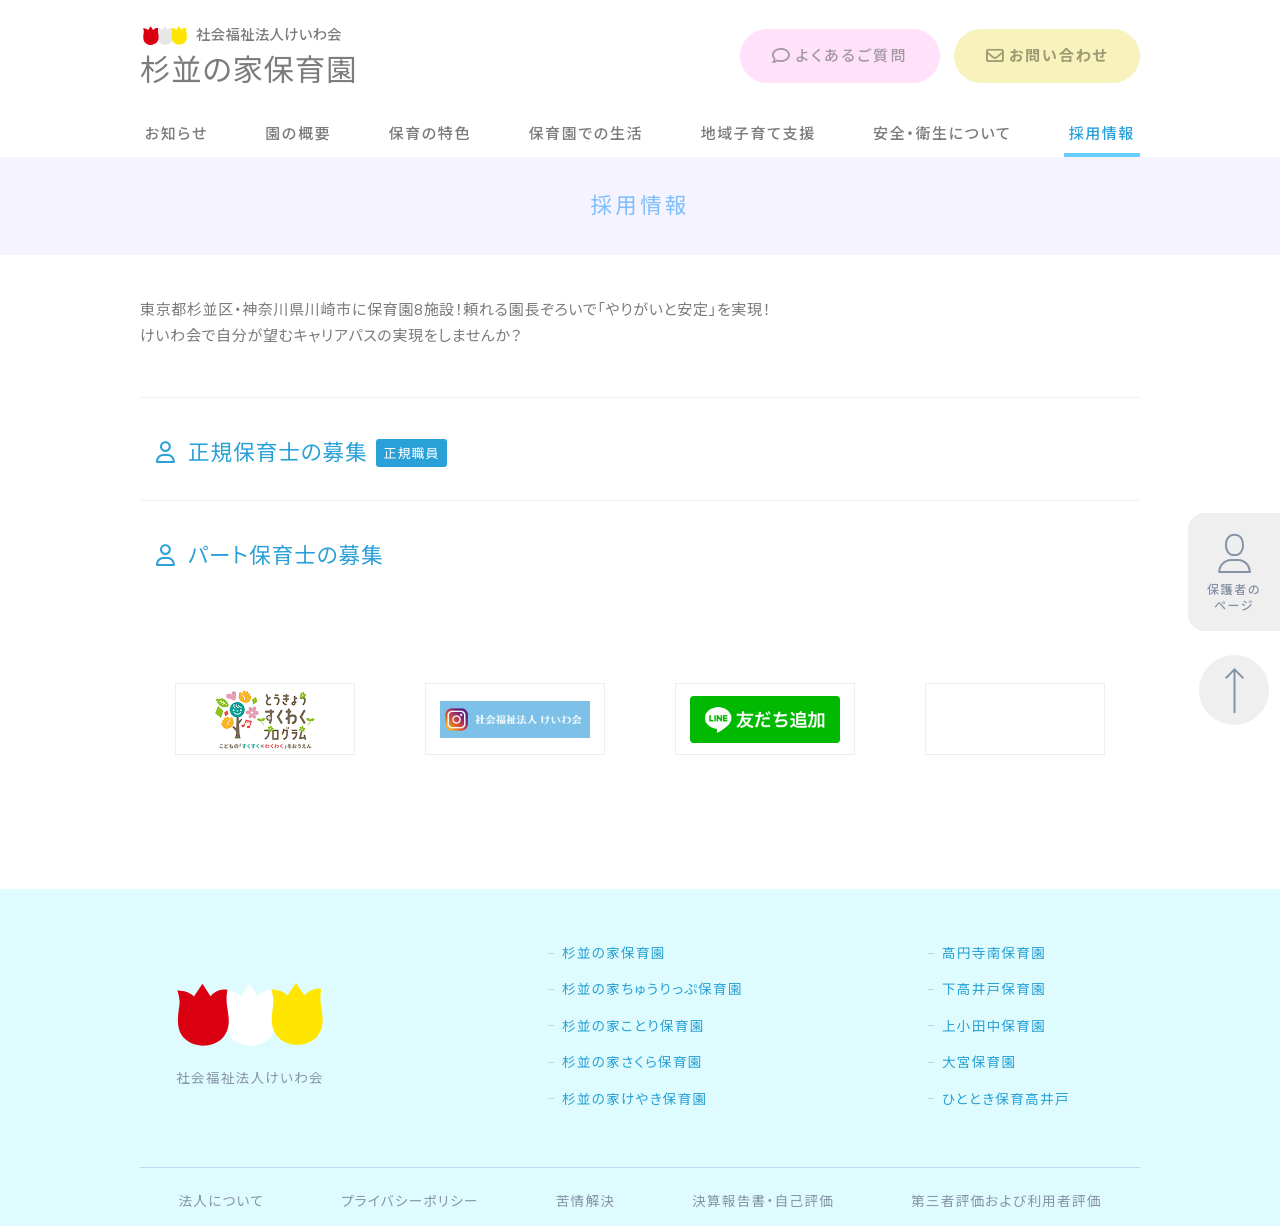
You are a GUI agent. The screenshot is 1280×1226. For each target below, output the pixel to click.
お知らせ (176, 133)
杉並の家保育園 (614, 995)
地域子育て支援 (758, 133)
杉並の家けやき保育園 (634, 1141)
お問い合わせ (1047, 55)
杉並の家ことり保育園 (633, 1068)
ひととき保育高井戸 (1006, 1141)
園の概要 (298, 133)
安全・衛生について (942, 133)
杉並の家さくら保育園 (632, 1104)
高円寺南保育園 (994, 995)
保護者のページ (1234, 573)
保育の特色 (430, 133)
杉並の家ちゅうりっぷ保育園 (652, 1031)
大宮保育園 (979, 1104)
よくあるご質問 (840, 55)
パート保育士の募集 (270, 555)
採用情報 (1102, 133)
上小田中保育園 (994, 1068)
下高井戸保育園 (994, 1031)
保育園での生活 (585, 133)
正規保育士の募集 (301, 452)
